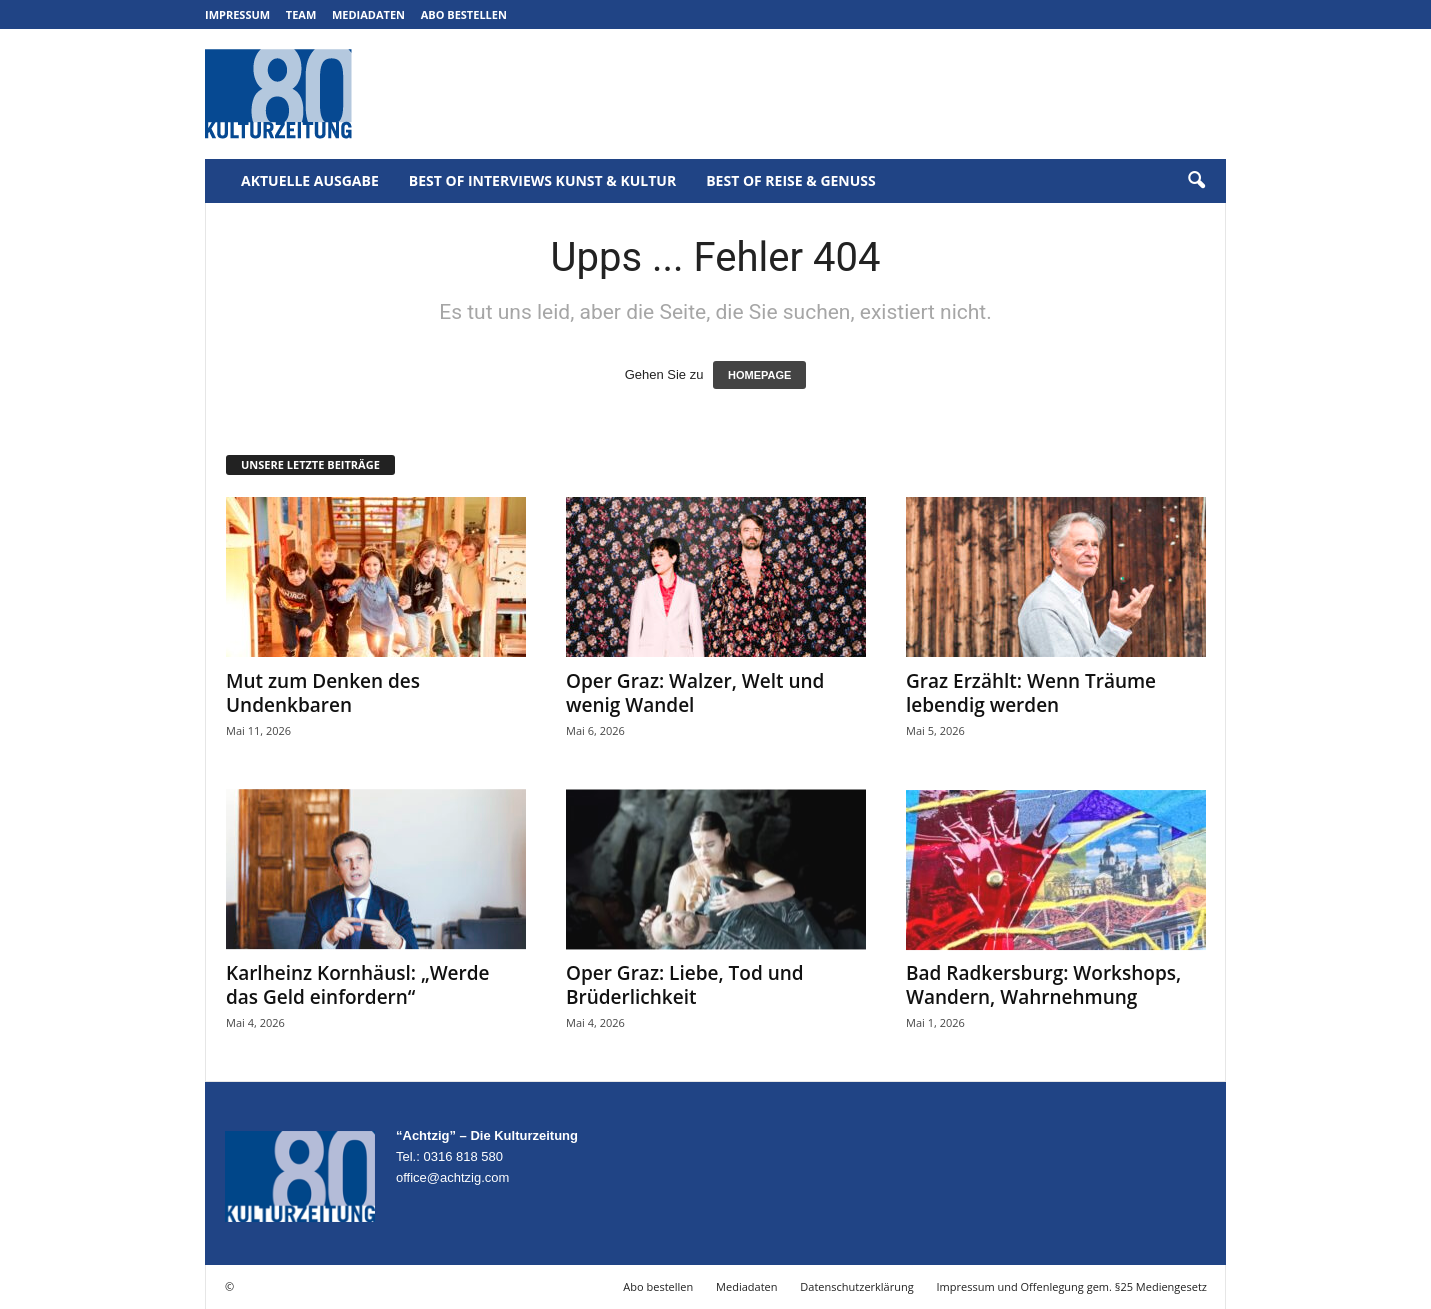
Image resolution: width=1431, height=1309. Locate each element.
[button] (1196, 181)
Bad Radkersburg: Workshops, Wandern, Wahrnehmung (1043, 985)
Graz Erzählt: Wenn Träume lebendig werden (1031, 693)
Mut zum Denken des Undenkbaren (323, 693)
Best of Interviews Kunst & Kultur (542, 180)
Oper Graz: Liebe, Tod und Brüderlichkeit (685, 985)
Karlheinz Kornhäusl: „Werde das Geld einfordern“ (358, 985)
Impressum (237, 14)
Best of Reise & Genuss (791, 180)
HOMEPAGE (759, 375)
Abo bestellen (464, 14)
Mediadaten (368, 14)
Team (301, 14)
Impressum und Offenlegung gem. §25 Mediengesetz (1072, 1286)
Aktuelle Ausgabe (310, 180)
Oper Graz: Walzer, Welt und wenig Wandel (695, 693)
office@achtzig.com (452, 1177)
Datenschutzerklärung (856, 1286)
